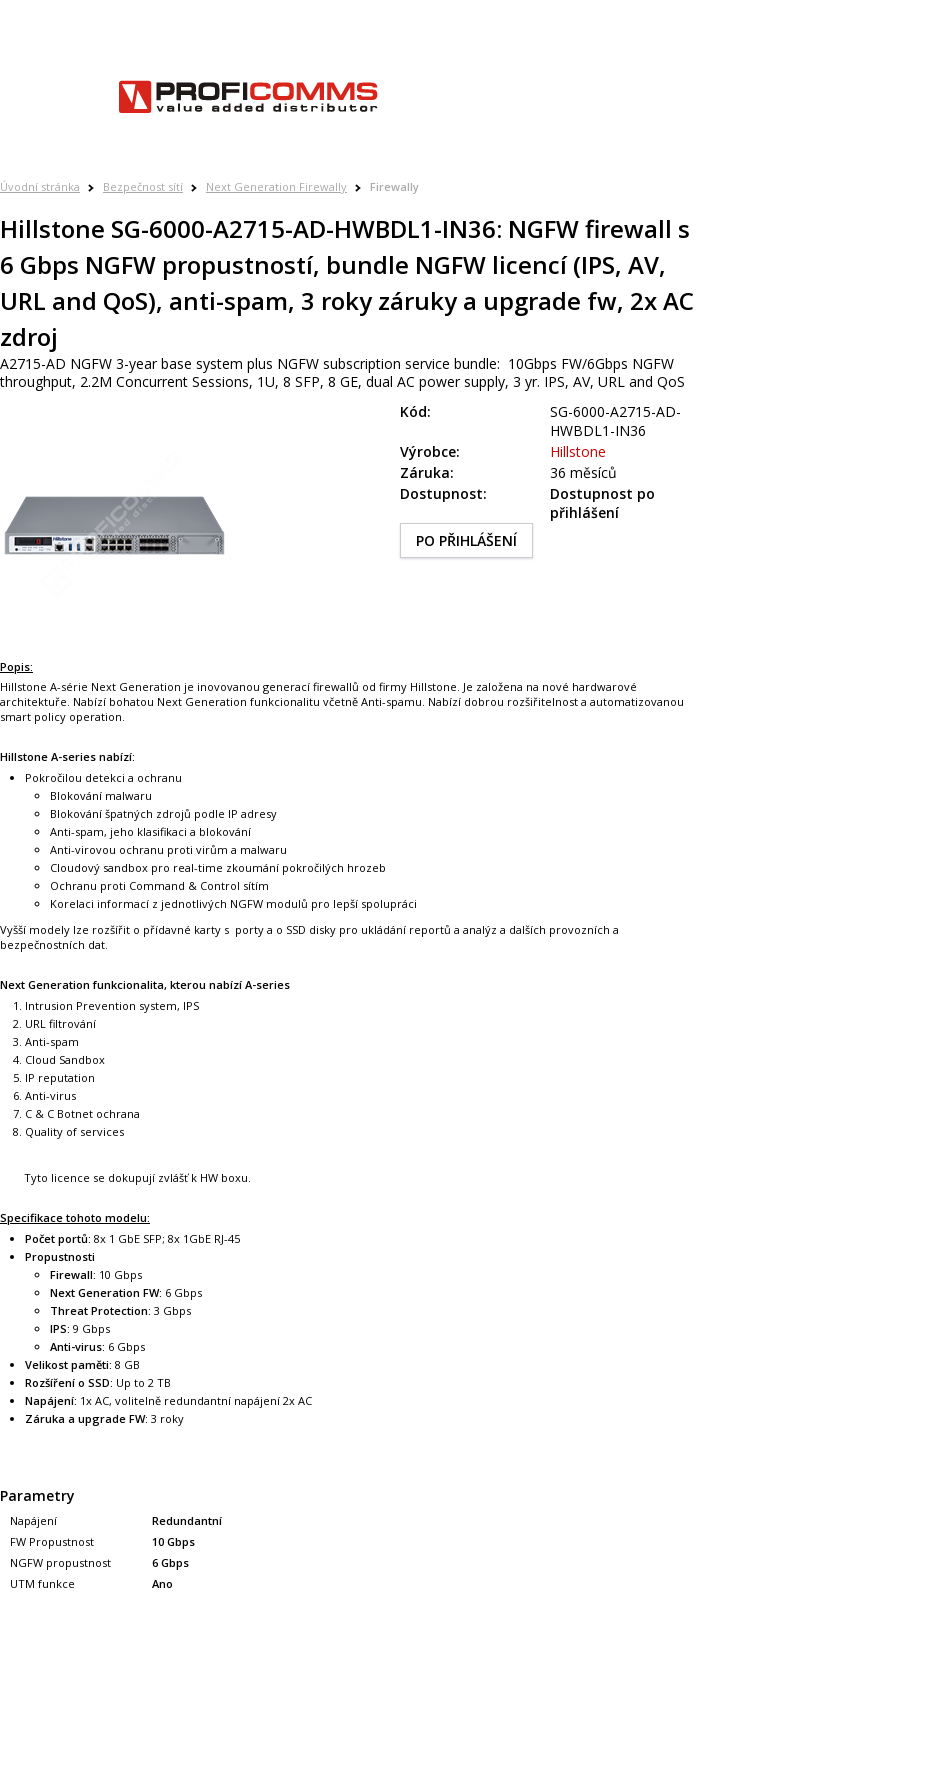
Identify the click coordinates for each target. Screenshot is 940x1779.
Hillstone (578, 451)
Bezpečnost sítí (143, 186)
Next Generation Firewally (276, 186)
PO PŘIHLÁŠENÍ (466, 540)
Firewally (394, 186)
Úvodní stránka (40, 186)
